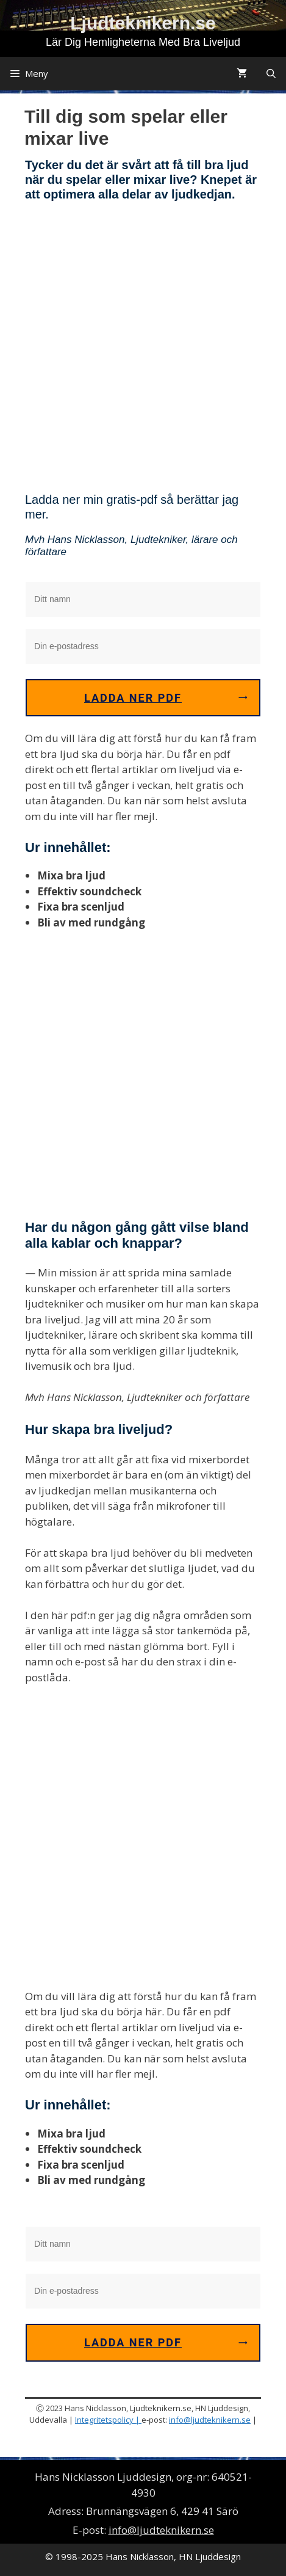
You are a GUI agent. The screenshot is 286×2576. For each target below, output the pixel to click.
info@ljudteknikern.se (210, 2419)
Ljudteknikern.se (142, 23)
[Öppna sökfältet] (271, 73)
